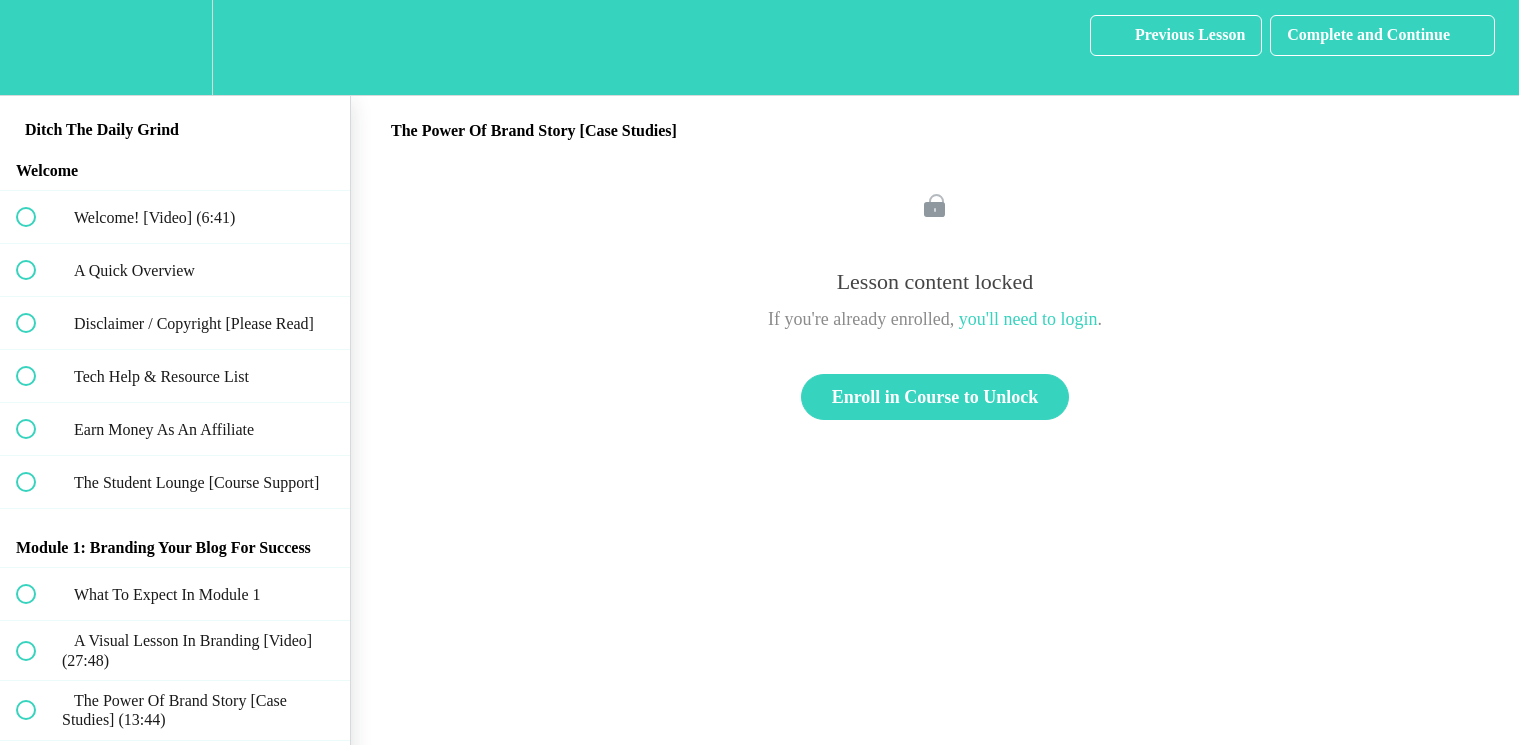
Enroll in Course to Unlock (935, 397)
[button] (37, 47)
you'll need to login (1028, 319)
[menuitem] (175, 47)
